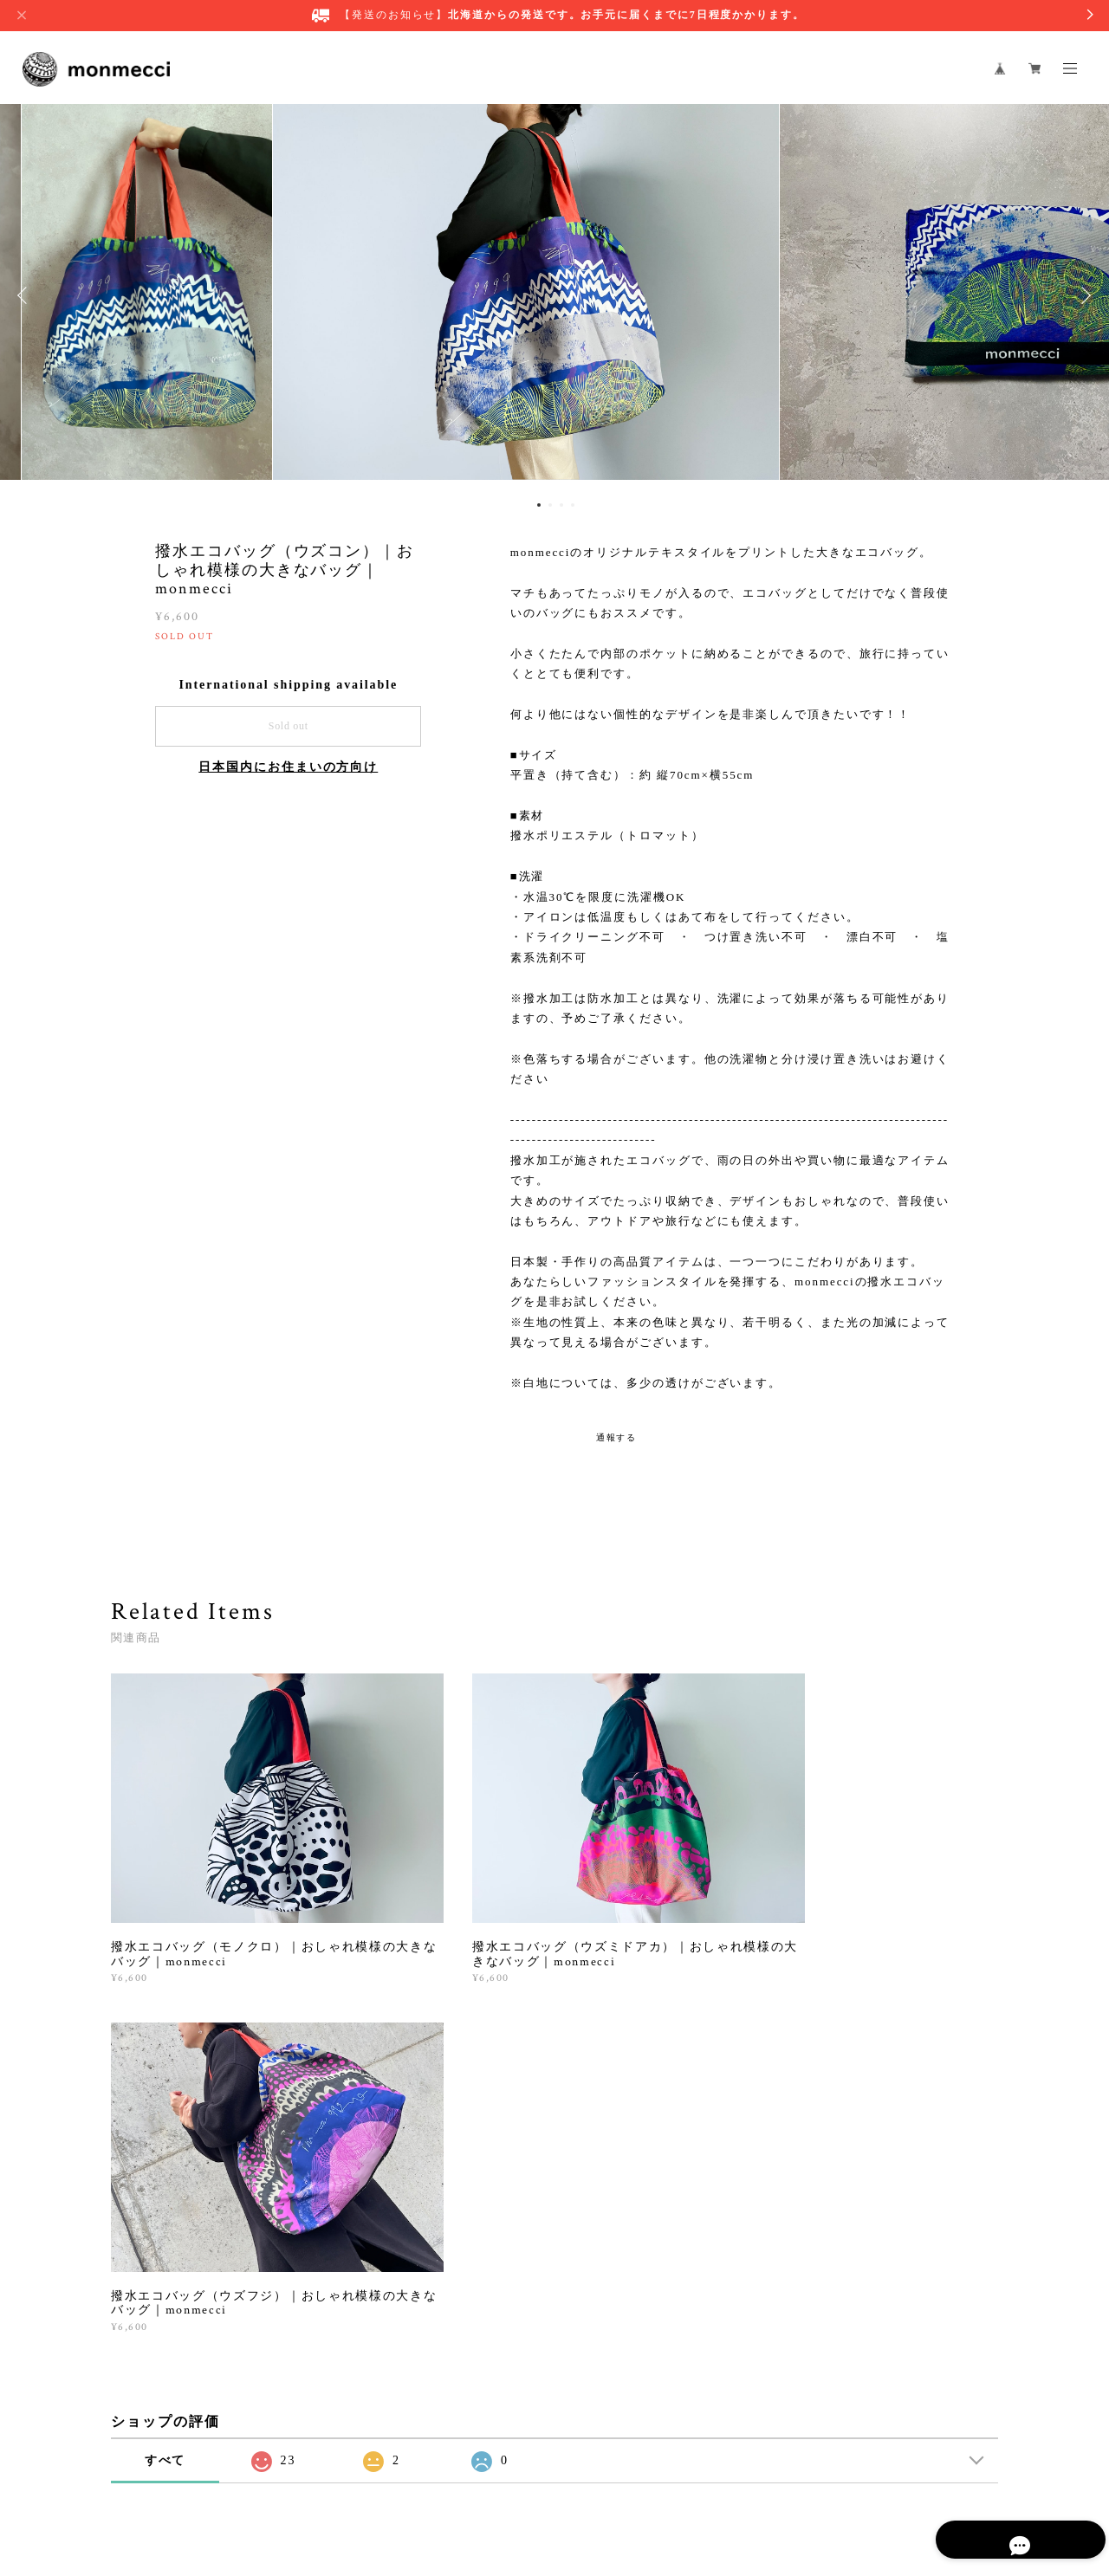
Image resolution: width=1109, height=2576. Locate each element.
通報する (617, 1437)
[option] (554, 295)
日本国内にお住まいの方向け (288, 767)
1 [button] (539, 505)
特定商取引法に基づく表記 (421, 2480)
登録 (868, 2273)
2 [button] (550, 505)
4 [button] (572, 505)
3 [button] (561, 505)
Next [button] (1083, 295)
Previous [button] (26, 295)
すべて (165, 2061)
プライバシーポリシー (289, 2480)
